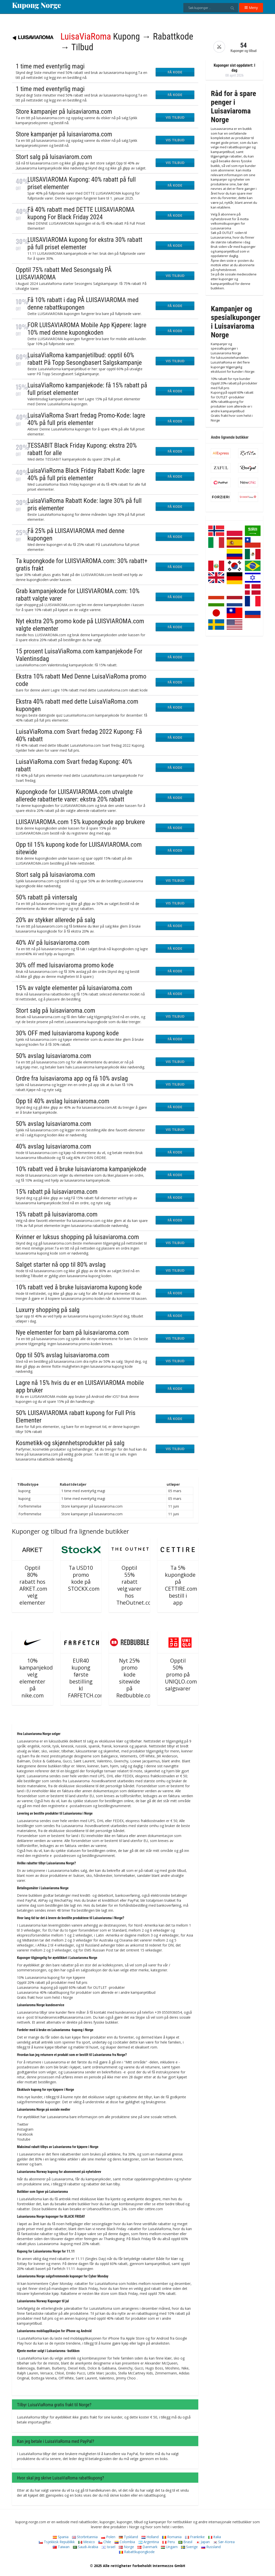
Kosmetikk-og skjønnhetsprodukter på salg (70, 1443)
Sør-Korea (224, 2541)
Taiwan (61, 2546)
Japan (203, 2541)
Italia (214, 2536)
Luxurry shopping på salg (47, 1310)
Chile (104, 2541)
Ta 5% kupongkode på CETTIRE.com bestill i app (181, 1585)
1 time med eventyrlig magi (50, 66)
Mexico (86, 2541)
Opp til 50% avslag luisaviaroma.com (62, 1355)
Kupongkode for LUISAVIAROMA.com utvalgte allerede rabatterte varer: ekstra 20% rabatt (74, 795)
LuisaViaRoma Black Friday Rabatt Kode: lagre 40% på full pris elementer (86, 474)
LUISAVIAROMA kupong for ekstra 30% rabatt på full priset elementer (84, 243)
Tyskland (128, 2536)
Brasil (185, 2541)
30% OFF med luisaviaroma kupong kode (67, 1033)
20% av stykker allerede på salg (55, 920)
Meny (251, 7)
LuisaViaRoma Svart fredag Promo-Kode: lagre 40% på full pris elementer (86, 419)
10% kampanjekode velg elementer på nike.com (37, 1678)
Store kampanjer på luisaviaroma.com (64, 111)
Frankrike (195, 2536)
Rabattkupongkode (137, 2551)
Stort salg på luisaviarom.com (54, 156)
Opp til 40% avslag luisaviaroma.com (62, 1101)
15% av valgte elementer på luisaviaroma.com (74, 988)
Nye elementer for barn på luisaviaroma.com (72, 1332)
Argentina (148, 2541)
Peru (168, 2541)
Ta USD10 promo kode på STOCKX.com (83, 1578)
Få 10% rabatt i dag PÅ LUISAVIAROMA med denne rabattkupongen (82, 303)
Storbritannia (85, 2536)
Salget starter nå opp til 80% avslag (61, 1264)
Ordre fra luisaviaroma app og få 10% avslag (72, 1078)
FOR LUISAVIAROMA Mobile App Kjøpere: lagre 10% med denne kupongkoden (86, 328)
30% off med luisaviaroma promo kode (65, 965)
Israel (108, 2546)
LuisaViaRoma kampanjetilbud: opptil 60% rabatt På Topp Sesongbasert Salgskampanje (84, 358)
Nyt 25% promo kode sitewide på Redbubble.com (135, 1678)
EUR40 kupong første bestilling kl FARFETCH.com (86, 1678)
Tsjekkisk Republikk (57, 2541)
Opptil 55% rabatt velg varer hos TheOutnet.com (136, 1585)
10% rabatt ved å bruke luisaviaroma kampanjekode (81, 1169)
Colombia (125, 2541)
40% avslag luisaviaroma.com (53, 1146)
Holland (150, 2536)
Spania (61, 2536)
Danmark (147, 2546)
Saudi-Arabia (85, 2546)
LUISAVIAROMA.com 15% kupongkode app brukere (80, 822)
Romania (172, 2536)
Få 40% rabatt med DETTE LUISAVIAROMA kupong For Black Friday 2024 (81, 213)
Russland (211, 2546)
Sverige (189, 2546)
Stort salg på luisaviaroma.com (55, 874)
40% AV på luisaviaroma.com (52, 942)
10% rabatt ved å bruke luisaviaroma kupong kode (79, 1287)
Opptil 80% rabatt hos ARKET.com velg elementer (33, 1585)
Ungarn (169, 2546)
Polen (108, 2536)
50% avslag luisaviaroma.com (53, 1055)
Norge (126, 2546)
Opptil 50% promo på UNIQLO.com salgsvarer (181, 1674)
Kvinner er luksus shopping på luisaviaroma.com (77, 1237)
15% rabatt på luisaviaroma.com (56, 1191)
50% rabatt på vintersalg (46, 897)
